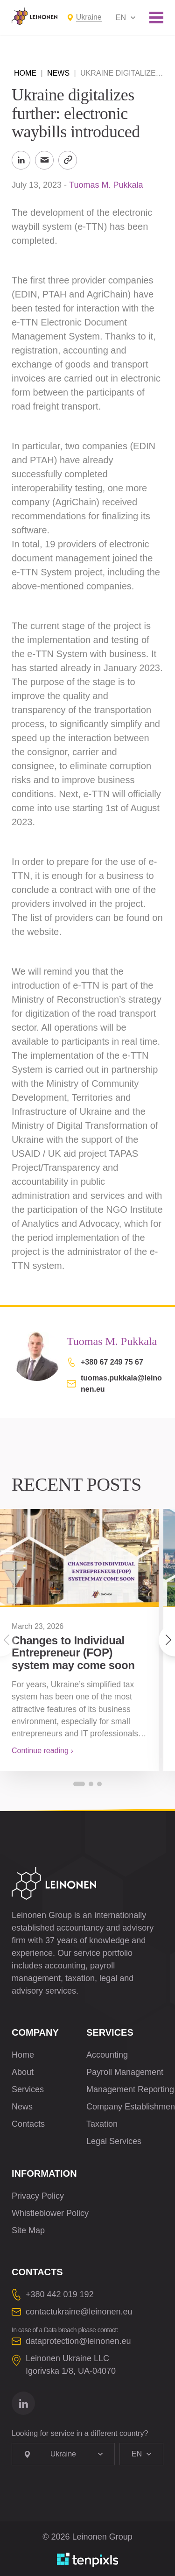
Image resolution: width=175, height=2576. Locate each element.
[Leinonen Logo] (34, 16)
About (23, 2072)
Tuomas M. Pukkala (106, 185)
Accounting (107, 2054)
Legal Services (113, 2141)
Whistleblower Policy (50, 2213)
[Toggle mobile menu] (156, 17)
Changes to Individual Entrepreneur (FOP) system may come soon (73, 1652)
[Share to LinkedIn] (21, 160)
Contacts (28, 2124)
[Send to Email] (44, 160)
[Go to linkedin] (23, 2403)
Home (25, 73)
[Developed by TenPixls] (88, 2560)
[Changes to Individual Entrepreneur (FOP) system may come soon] (79, 1558)
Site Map (28, 2230)
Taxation (102, 2124)
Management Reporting (130, 2089)
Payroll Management (124, 2072)
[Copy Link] (67, 160)
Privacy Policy (38, 2196)
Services (28, 2089)
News (58, 73)
